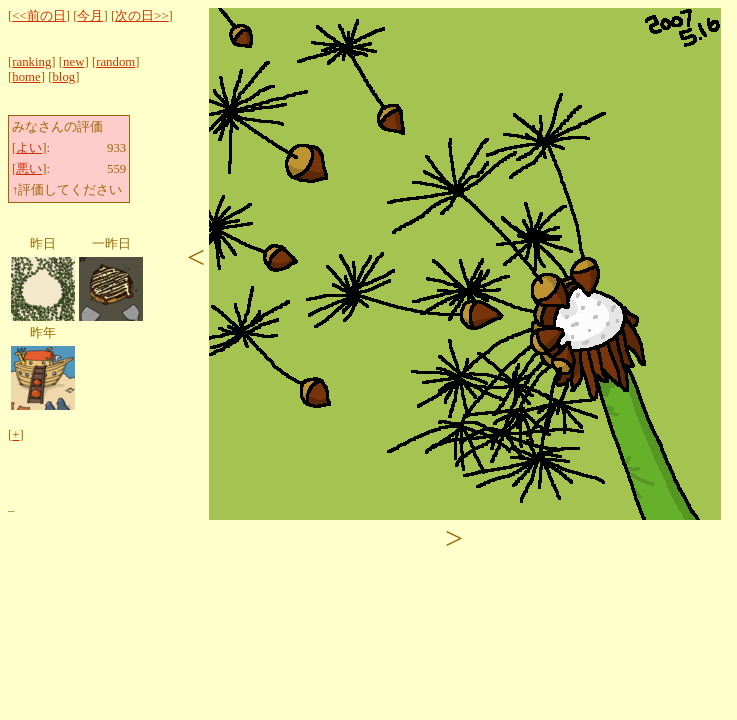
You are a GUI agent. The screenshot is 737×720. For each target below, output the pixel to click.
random (115, 62)
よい (29, 148)
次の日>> (141, 16)
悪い (29, 169)
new (73, 62)
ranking (31, 62)
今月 (90, 16)
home (26, 77)
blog (63, 77)
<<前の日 (38, 16)
